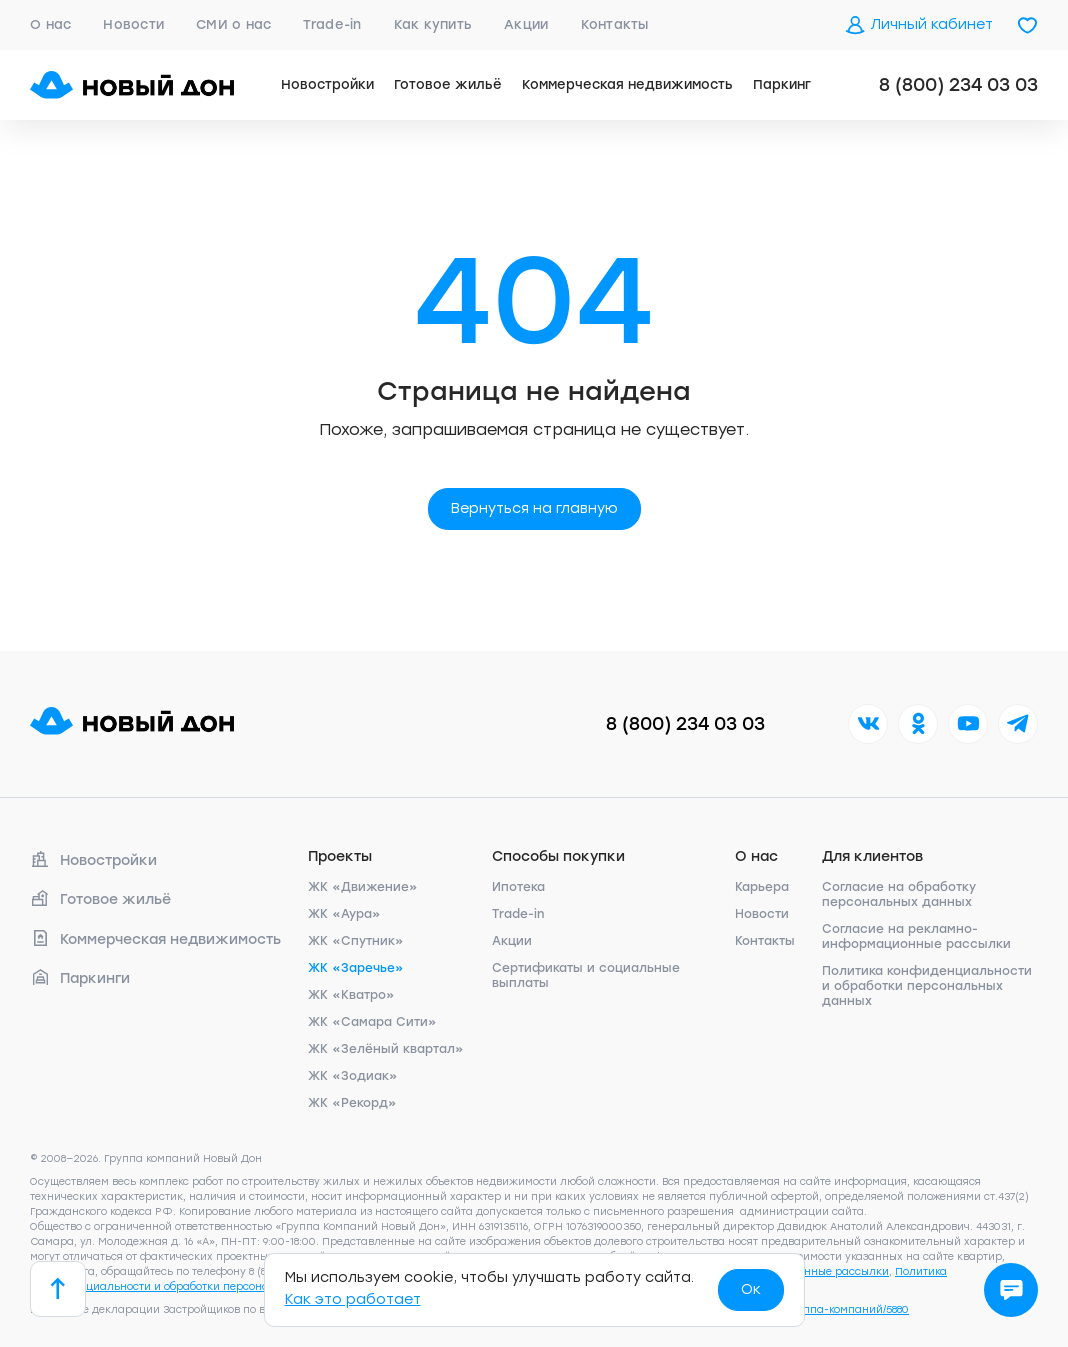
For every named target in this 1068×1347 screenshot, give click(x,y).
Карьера (762, 887)
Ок (751, 1289)
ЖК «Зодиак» (353, 1076)
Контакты (615, 24)
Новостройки (327, 84)
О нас (50, 24)
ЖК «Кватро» (351, 995)
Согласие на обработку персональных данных (899, 894)
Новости (133, 24)
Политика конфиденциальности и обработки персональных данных (927, 986)
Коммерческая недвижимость (627, 84)
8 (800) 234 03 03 (958, 85)
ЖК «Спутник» (356, 941)
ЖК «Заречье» (356, 968)
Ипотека (518, 887)
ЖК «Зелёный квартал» (386, 1049)
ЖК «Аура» (344, 914)
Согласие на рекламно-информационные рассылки (916, 936)
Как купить (433, 24)
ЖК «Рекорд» (352, 1103)
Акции (526, 24)
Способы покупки (558, 856)
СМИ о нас (233, 24)
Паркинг (782, 84)
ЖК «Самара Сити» (372, 1022)
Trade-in (332, 24)
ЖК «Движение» (363, 887)
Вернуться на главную (534, 508)
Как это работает (353, 1299)
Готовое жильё (448, 84)
